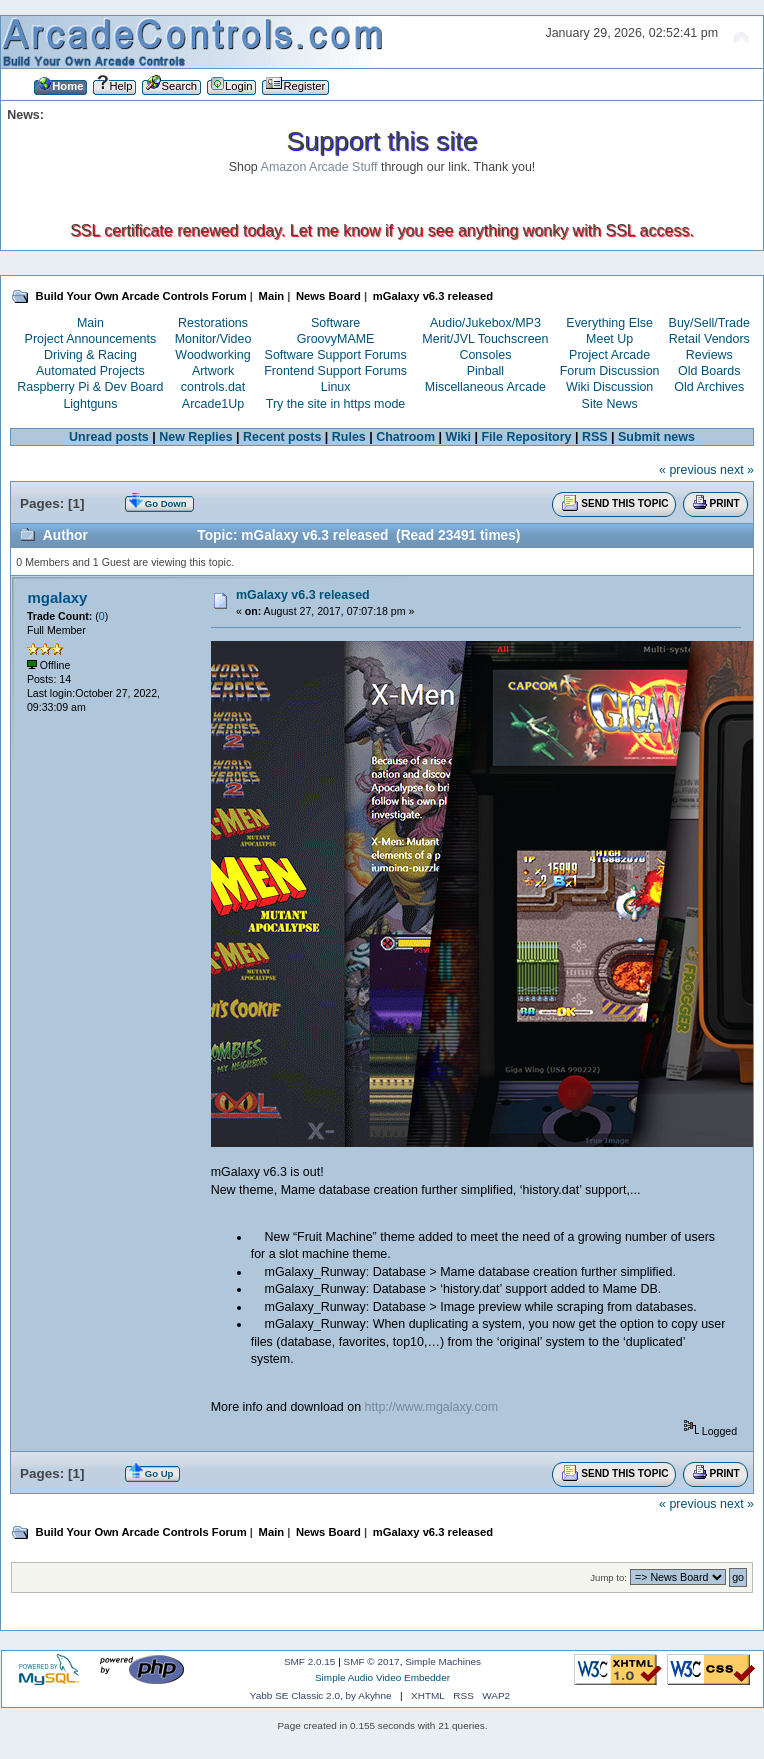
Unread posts (109, 437)
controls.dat (213, 387)
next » (737, 470)
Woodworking (212, 355)
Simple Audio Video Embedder (382, 1677)
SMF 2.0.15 (310, 1661)
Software (335, 323)
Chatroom (405, 437)
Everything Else (609, 323)
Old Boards (709, 371)
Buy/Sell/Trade (709, 323)
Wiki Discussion (609, 387)
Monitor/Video (213, 339)
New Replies (195, 437)
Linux (336, 387)
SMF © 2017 (372, 1661)
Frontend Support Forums (335, 371)
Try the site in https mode (336, 404)
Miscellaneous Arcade (485, 387)
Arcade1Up (213, 404)
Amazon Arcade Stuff (319, 167)
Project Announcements (91, 339)
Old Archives (709, 387)
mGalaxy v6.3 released (303, 595)
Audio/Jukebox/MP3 (485, 323)
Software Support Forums (336, 355)
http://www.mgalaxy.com (432, 1407)
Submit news (656, 437)
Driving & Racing (90, 355)
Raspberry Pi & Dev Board (90, 387)
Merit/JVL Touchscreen (485, 339)
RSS (595, 437)
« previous (688, 470)
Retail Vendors (709, 339)
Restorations (213, 323)
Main (90, 323)
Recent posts (282, 437)
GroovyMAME (336, 339)
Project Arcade (609, 355)
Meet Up (609, 339)
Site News (610, 404)
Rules (349, 437)
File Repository (526, 437)
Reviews (709, 355)
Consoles (485, 355)
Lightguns (90, 404)
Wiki (459, 437)
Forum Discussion (610, 371)
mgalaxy (57, 597)
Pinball (485, 371)
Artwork (213, 371)
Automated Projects (90, 371)
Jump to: (608, 1577)
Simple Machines (443, 1661)
